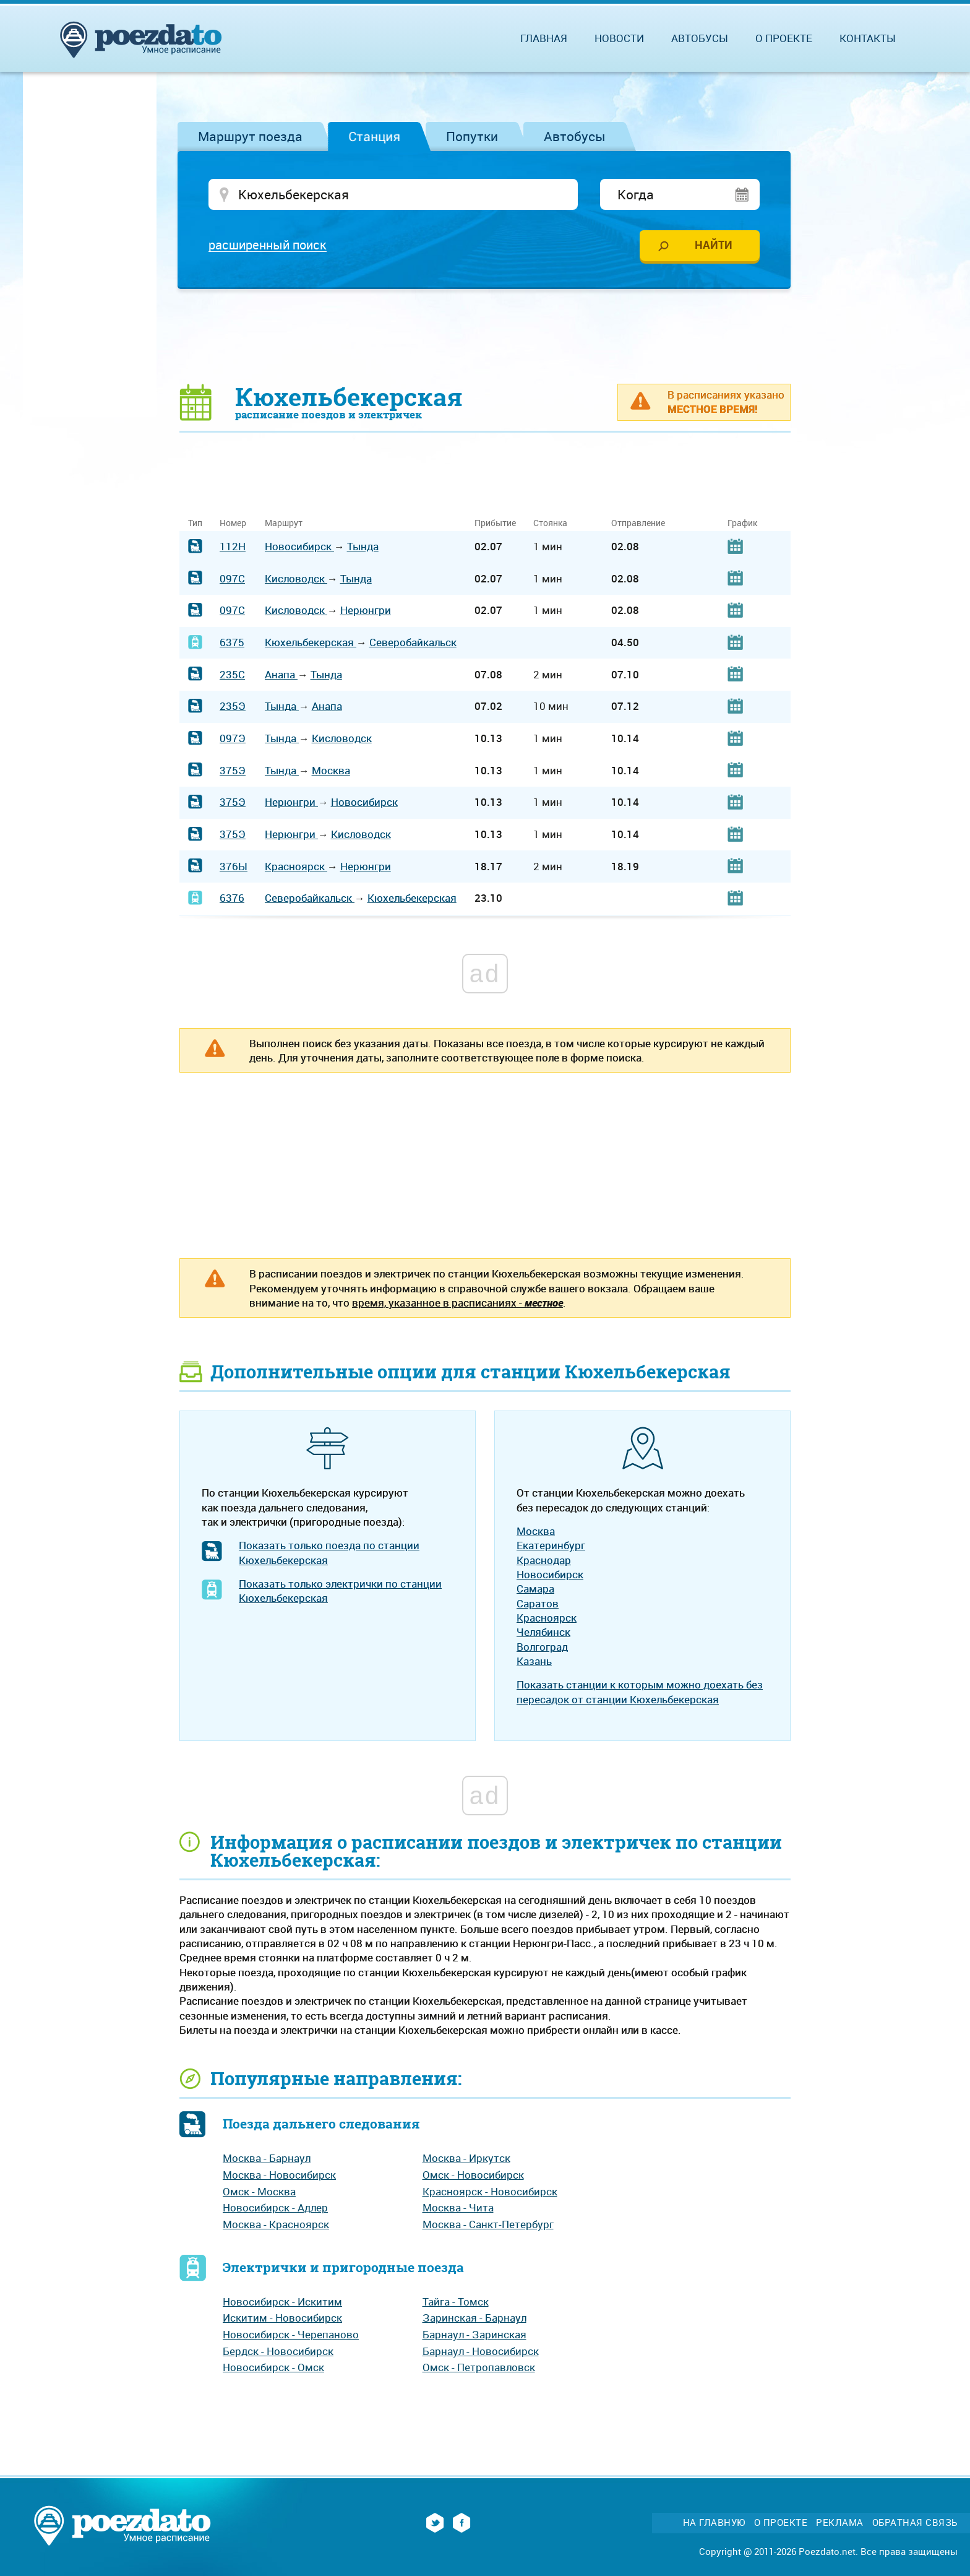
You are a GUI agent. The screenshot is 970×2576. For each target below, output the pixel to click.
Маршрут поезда (250, 136)
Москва (331, 772)
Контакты (867, 38)
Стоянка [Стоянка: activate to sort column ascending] (550, 524)
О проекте (783, 38)
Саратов (538, 1605)
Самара (535, 1590)
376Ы (233, 868)
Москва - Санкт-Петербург (488, 2226)
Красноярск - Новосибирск (490, 2193)
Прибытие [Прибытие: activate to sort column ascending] (495, 524)
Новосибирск (299, 548)
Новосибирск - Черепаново (291, 2336)
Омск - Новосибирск (473, 2176)
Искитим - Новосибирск (282, 2319)
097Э (233, 740)
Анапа (281, 676)
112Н (233, 548)
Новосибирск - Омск (273, 2369)
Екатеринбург (551, 1547)
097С (232, 580)
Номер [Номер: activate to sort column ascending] (233, 524)
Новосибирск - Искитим (282, 2303)
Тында (363, 548)
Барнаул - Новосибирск (481, 2353)
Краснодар (544, 1562)
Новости (619, 38)
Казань (534, 1663)
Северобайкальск (413, 644)
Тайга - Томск (456, 2303)
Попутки (472, 136)
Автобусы (575, 136)
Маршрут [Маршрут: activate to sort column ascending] (284, 524)
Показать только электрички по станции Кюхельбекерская (340, 1592)
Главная (543, 38)
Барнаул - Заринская (474, 2336)
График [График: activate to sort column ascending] (742, 524)
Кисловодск (296, 580)
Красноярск (296, 868)
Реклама (840, 2524)
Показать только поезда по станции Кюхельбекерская (329, 1554)
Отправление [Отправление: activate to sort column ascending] (638, 524)
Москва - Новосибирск (279, 2176)
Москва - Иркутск (466, 2160)
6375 (232, 644)
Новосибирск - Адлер (275, 2209)
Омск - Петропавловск (479, 2369)
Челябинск (543, 1634)
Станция (374, 136)
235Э (233, 708)
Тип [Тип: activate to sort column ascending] (195, 524)
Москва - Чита (458, 2209)
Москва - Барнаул (267, 2160)
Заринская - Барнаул (474, 2319)
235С (232, 676)
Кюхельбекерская (310, 644)
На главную (714, 2524)
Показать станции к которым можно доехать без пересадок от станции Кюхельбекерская (640, 1693)
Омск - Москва (259, 2193)
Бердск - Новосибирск (278, 2353)
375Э (233, 772)
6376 (232, 900)
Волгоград (542, 1648)
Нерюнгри (365, 612)
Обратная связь (915, 2524)
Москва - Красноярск (276, 2226)
